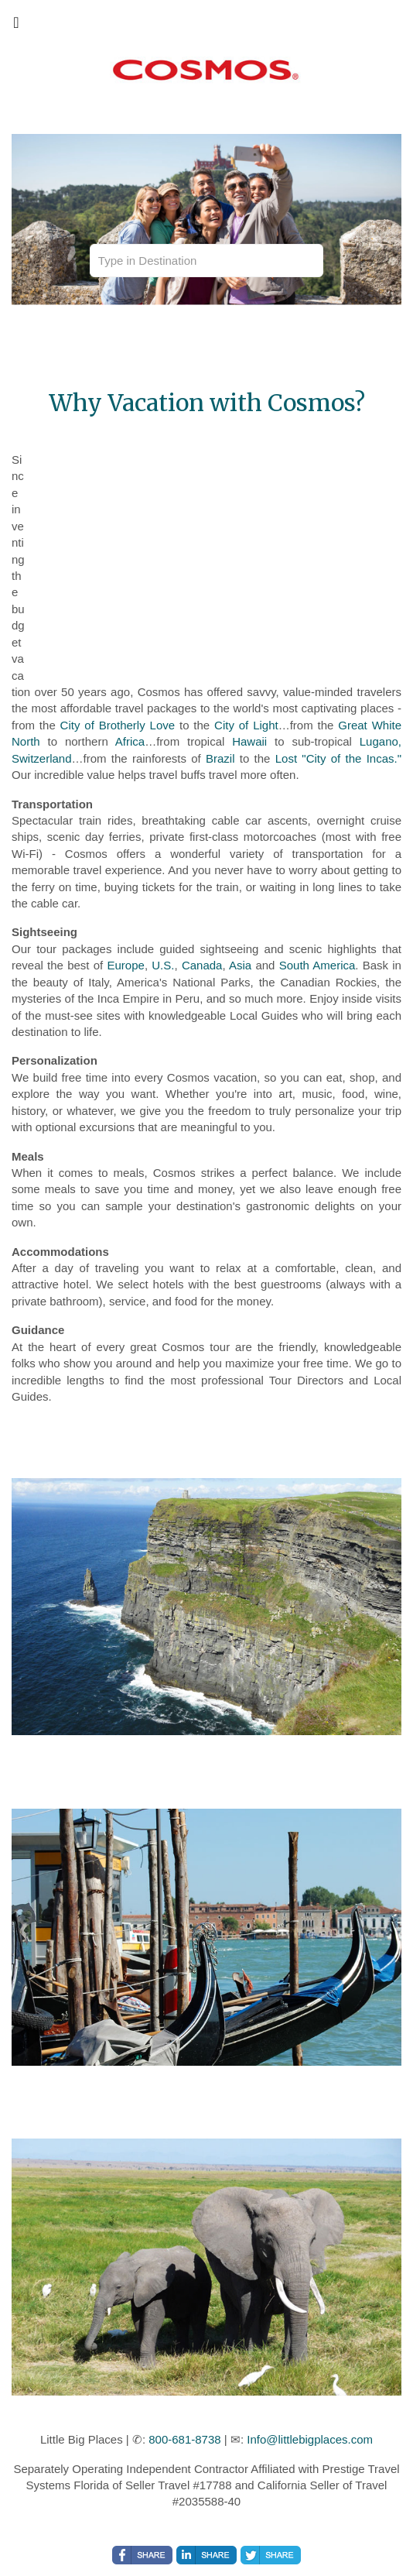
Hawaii (249, 741)
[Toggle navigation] (16, 26)
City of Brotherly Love (118, 725)
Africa (130, 741)
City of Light (246, 725)
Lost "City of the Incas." (338, 758)
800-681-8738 (184, 2439)
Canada (202, 965)
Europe (126, 965)
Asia (240, 965)
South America (317, 965)
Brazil (220, 758)
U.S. (163, 965)
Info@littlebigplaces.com (310, 2439)
